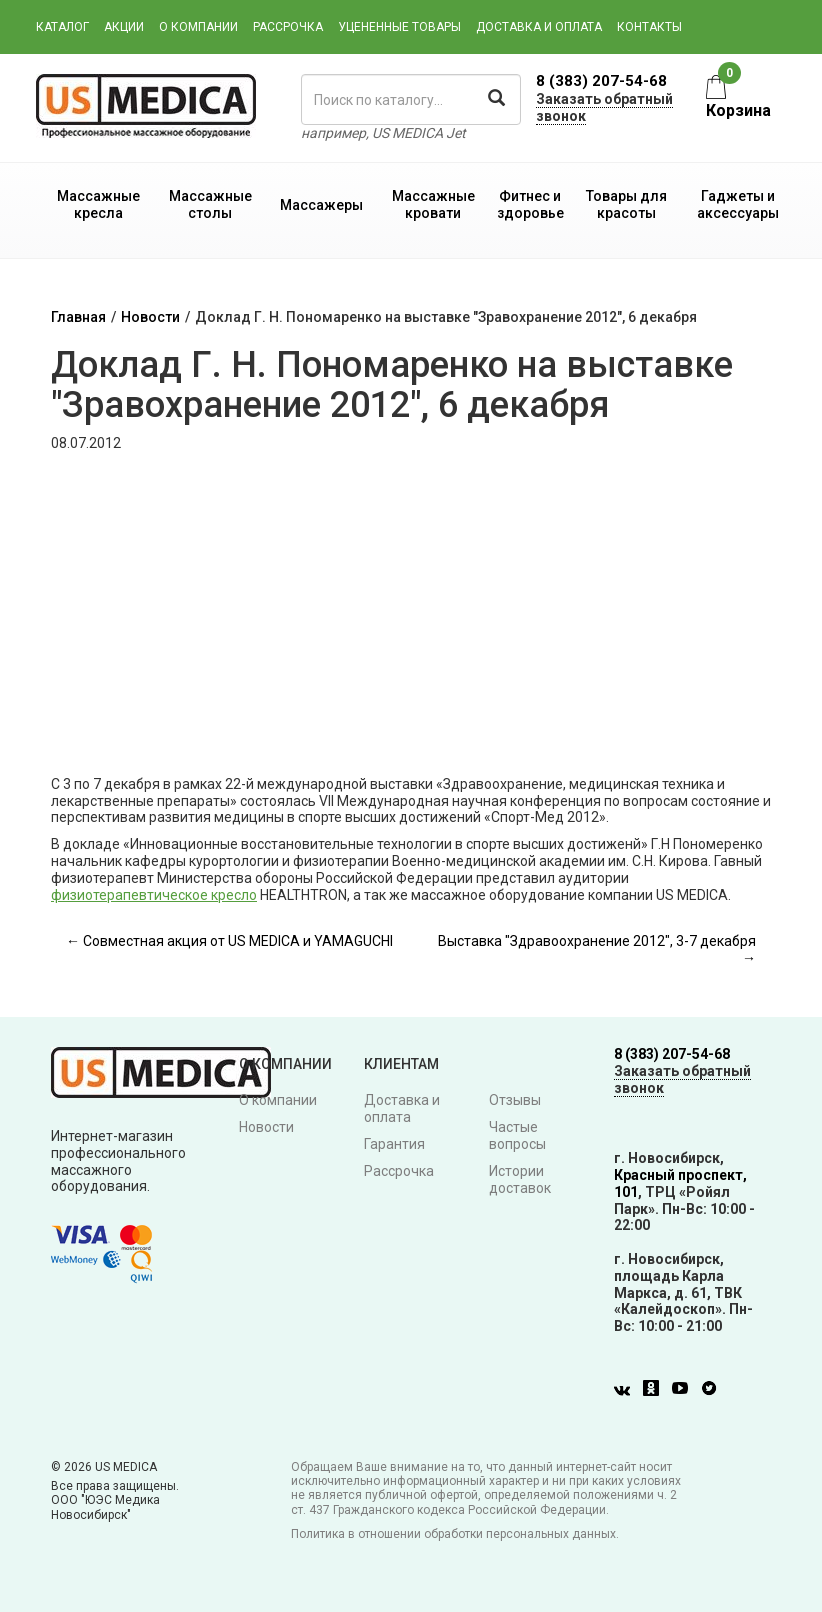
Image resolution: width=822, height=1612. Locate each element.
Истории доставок (520, 1179)
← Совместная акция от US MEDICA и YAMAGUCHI (229, 941)
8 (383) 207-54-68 (601, 81)
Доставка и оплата (539, 27)
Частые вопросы (517, 1135)
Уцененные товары (399, 27)
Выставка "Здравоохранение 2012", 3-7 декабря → (597, 949)
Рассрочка (288, 27)
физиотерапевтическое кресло (154, 895)
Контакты (649, 27)
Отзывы (515, 1100)
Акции (124, 27)
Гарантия (394, 1144)
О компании (198, 27)
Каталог (62, 27)
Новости (150, 317)
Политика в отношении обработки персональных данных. (455, 1534)
